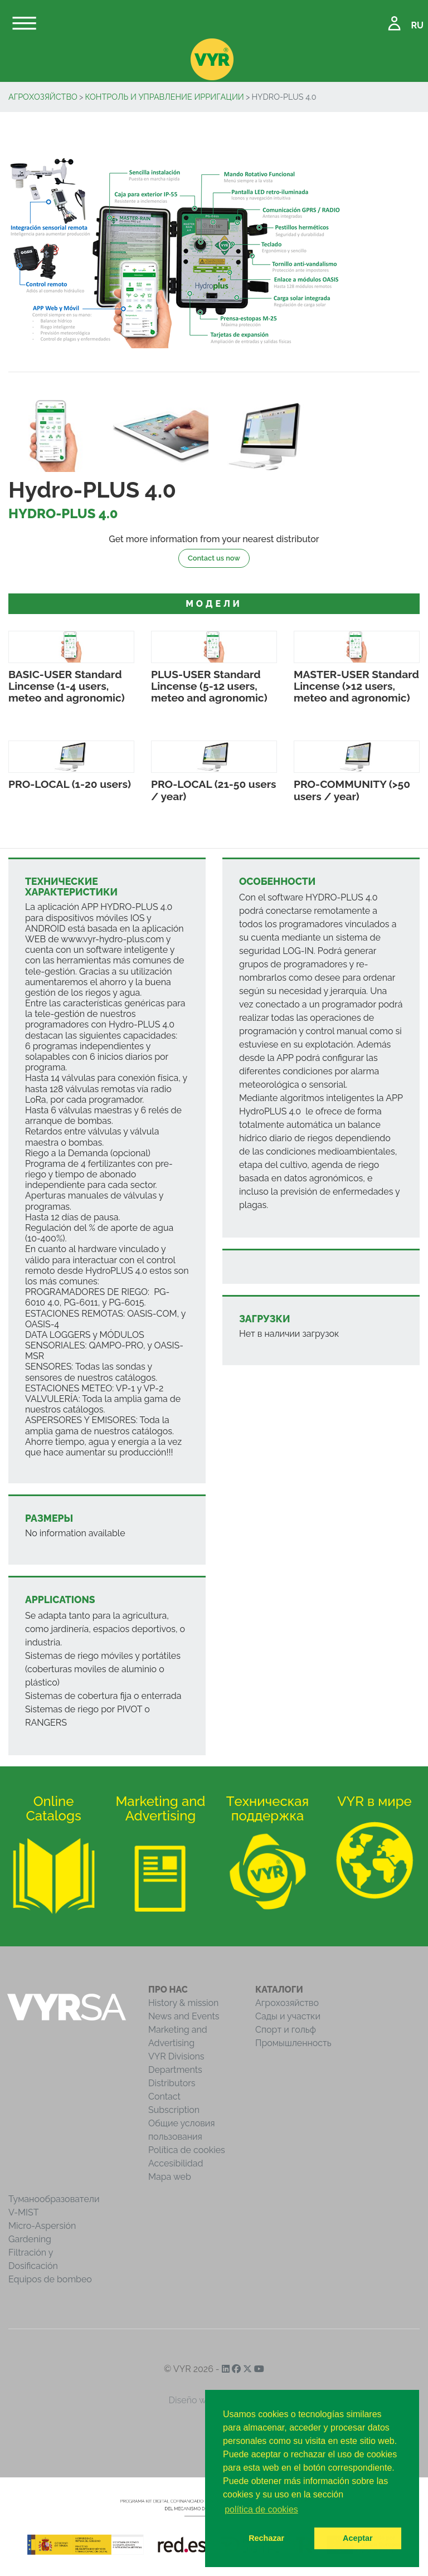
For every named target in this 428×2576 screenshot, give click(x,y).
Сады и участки (287, 2016)
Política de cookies (186, 2150)
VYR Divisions (176, 2056)
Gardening (29, 2239)
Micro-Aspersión (42, 2225)
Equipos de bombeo (50, 2279)
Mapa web (169, 2176)
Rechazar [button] (266, 2538)
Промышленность (293, 2043)
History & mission (183, 2003)
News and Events (183, 2016)
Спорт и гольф (285, 2029)
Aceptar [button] (358, 2538)
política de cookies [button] (261, 2509)
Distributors (172, 2083)
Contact (164, 2096)
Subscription (174, 2110)
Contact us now (214, 558)
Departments (175, 2069)
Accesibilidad (175, 2163)
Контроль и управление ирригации (164, 96)
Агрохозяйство (42, 96)
